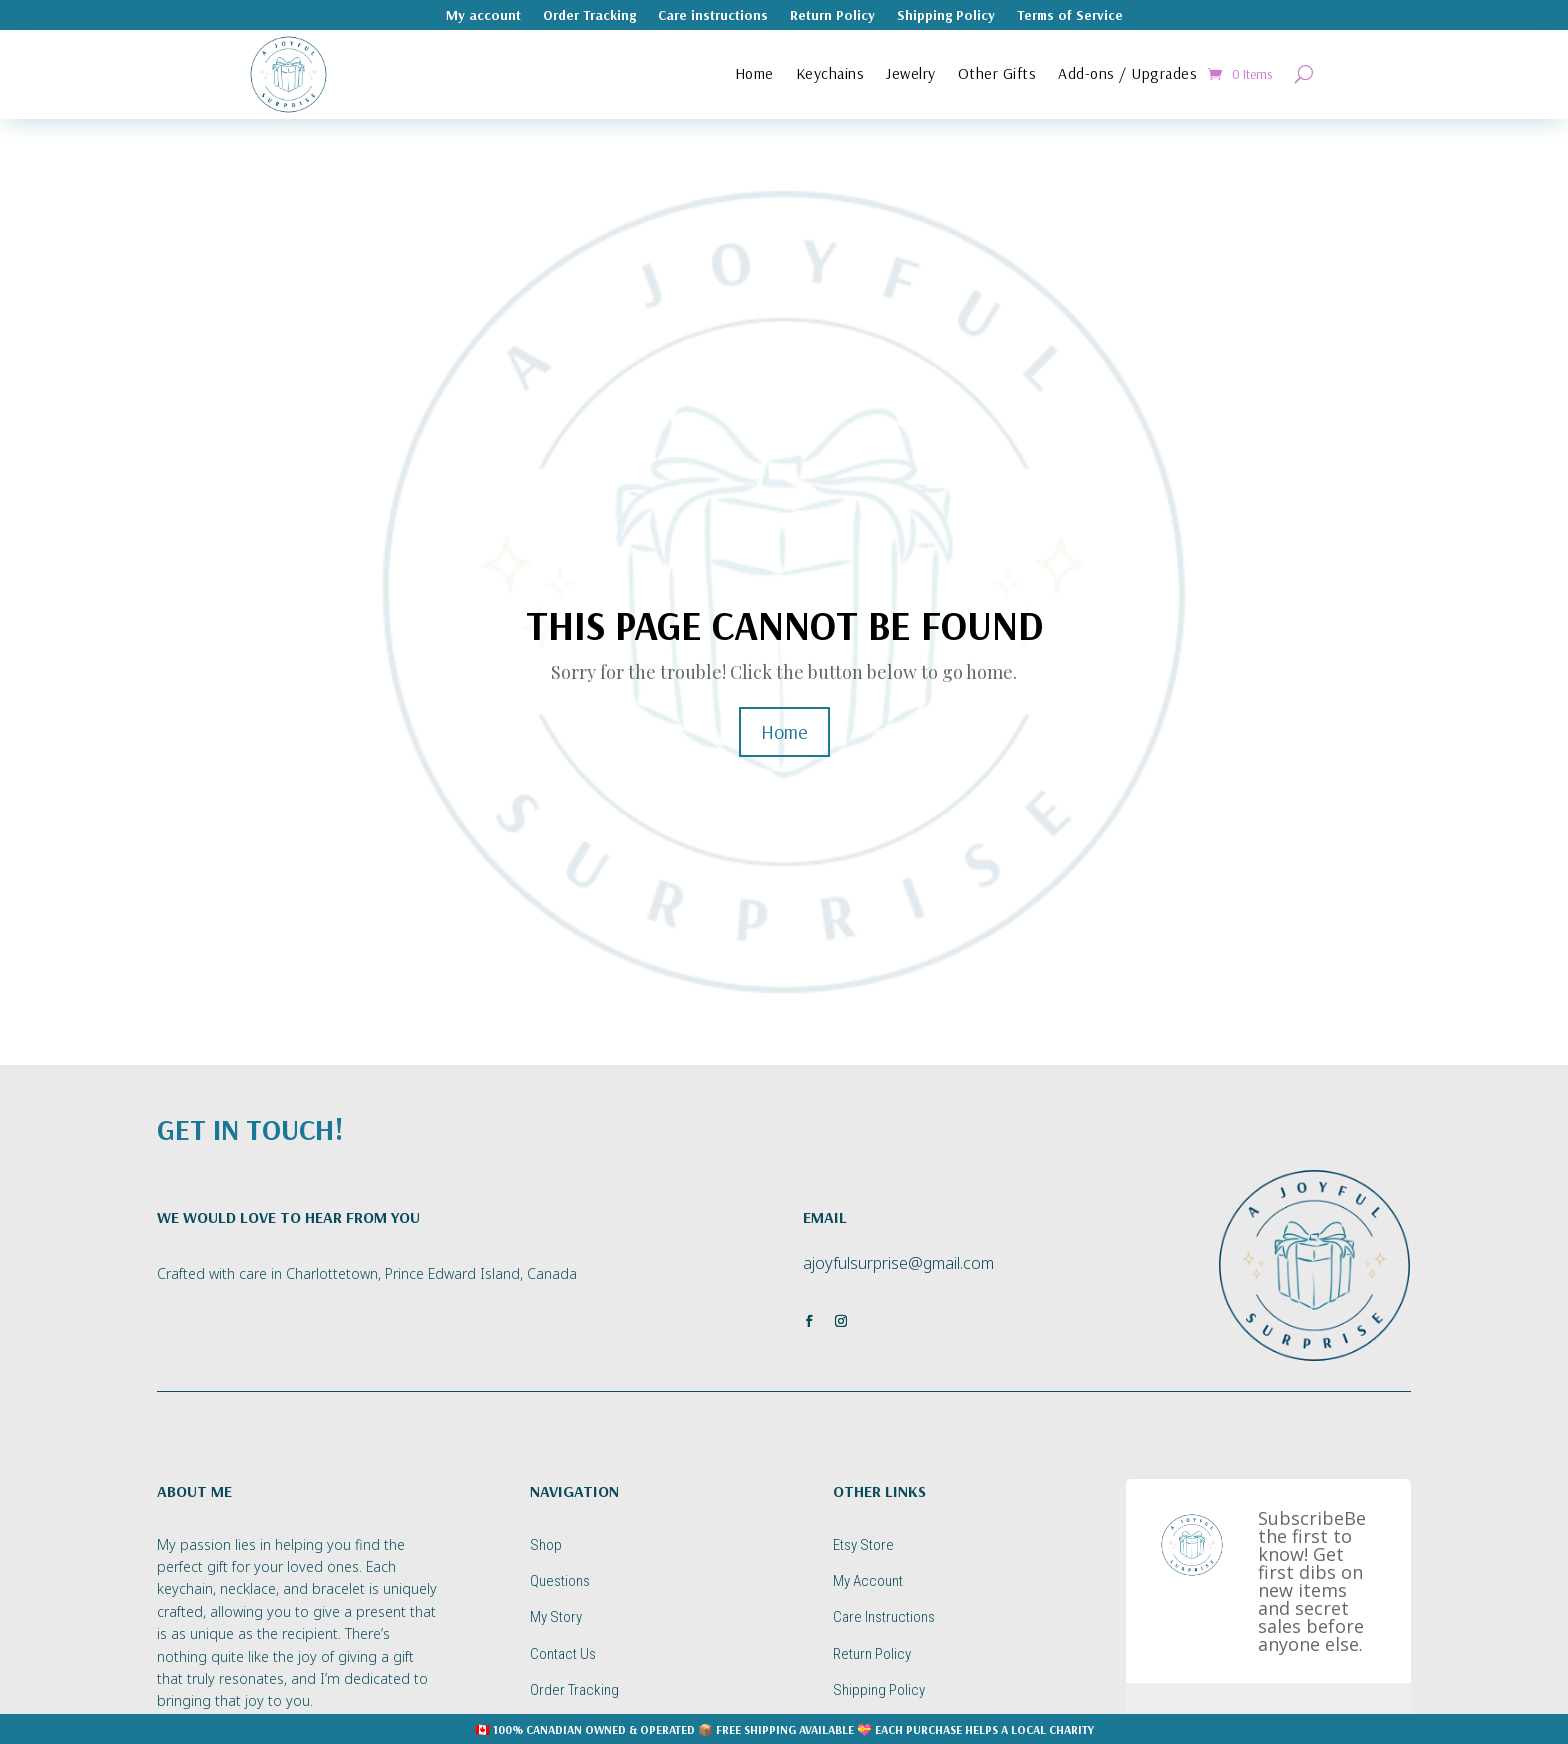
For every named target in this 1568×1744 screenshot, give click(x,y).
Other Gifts (997, 73)
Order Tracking (589, 16)
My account (483, 16)
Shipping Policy (946, 16)
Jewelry (911, 73)
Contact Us (563, 1654)
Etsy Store (863, 1545)
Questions (560, 1581)
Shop (546, 1545)
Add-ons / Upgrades (1127, 73)
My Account (868, 1581)
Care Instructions (884, 1617)
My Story (556, 1617)
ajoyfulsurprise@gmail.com (898, 1263)
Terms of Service (1070, 16)
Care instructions (713, 16)
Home (754, 73)
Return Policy (832, 16)
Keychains (830, 73)
